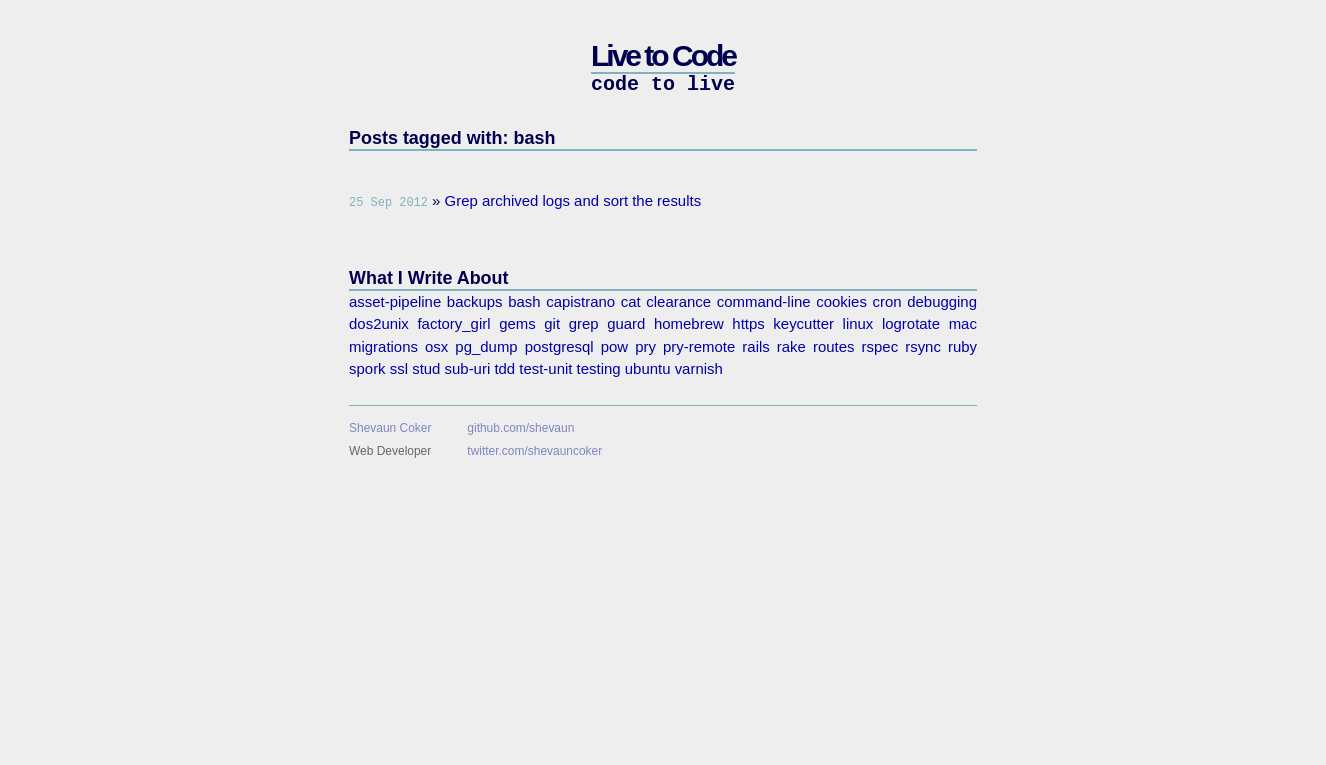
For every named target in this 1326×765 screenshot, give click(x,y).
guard (626, 323)
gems (517, 323)
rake (791, 346)
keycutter (803, 323)
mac (963, 323)
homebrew (689, 323)
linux (858, 323)
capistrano (580, 301)
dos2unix (379, 323)
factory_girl (453, 323)
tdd (504, 368)
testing (599, 368)
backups (475, 301)
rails (755, 346)
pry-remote (699, 346)
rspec (880, 346)
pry (645, 346)
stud (426, 368)
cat (631, 301)
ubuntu (648, 368)
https (748, 323)
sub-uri (468, 368)
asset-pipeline (395, 301)
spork (367, 368)
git (552, 323)
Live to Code (663, 55)
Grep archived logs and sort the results (573, 200)
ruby (962, 346)
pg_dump (486, 346)
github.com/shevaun (520, 428)
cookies (841, 301)
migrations (383, 346)
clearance (678, 301)
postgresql (559, 346)
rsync (923, 346)
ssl (399, 368)
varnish (699, 368)
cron (887, 301)
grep (584, 323)
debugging (942, 301)
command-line (764, 301)
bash (524, 301)
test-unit (545, 368)
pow (614, 346)
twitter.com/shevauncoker (534, 451)
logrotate (911, 323)
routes (834, 346)
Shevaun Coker (390, 428)
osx (436, 346)
